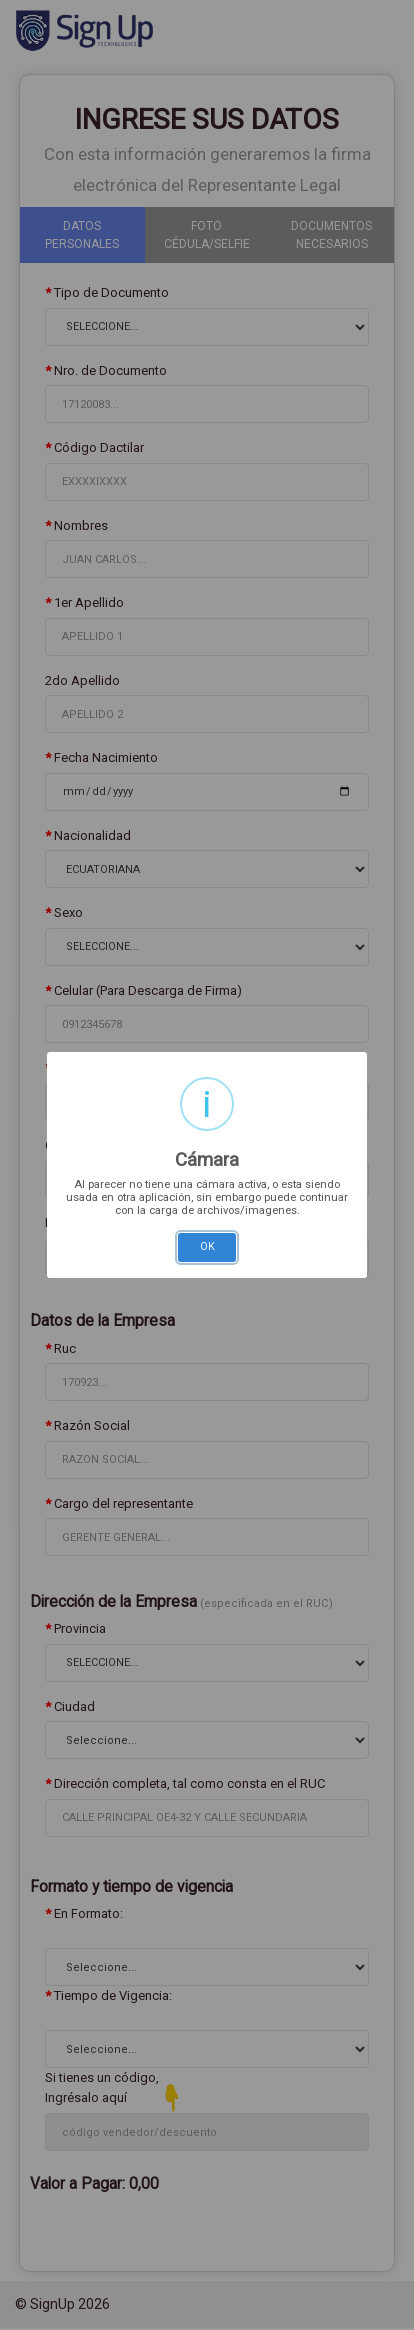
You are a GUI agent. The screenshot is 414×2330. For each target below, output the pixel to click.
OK (207, 1246)
